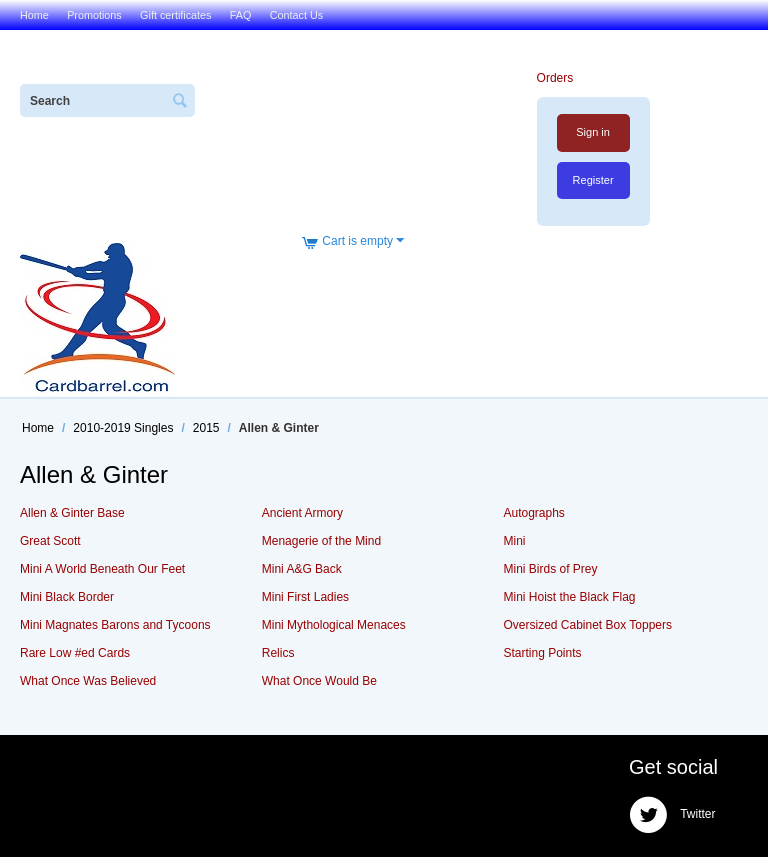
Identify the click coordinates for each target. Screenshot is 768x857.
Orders (555, 78)
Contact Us (296, 15)
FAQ (241, 15)
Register (593, 180)
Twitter (672, 815)
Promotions (94, 15)
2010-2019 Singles (123, 428)
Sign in (593, 132)
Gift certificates (175, 15)
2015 (206, 428)
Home (34, 15)
